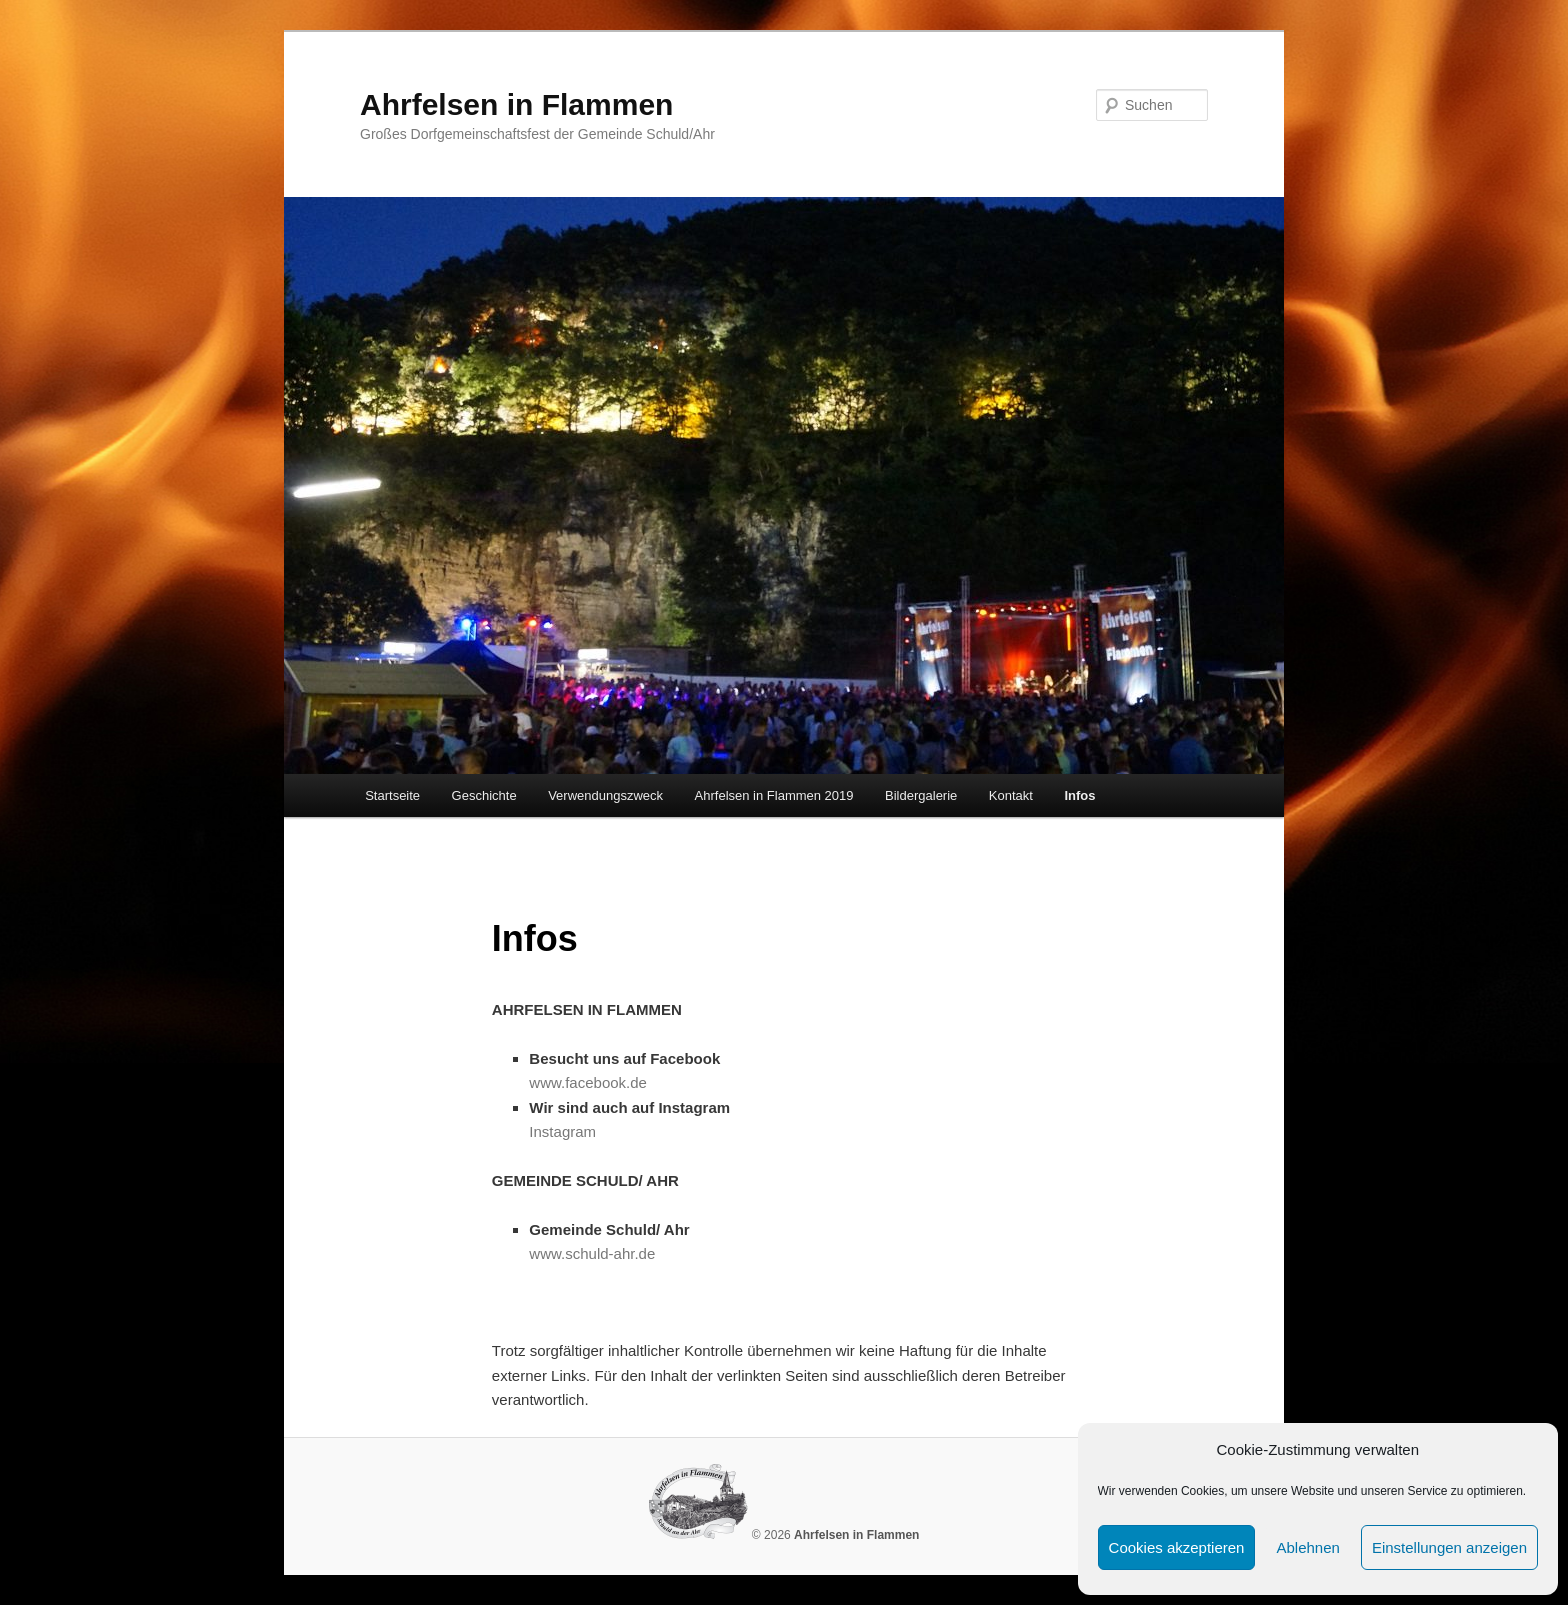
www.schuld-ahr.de (592, 1253)
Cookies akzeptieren (1177, 1547)
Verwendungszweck (605, 795)
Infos (1079, 795)
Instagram (562, 1131)
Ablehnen (1307, 1547)
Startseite (392, 795)
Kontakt (1011, 795)
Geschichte (484, 795)
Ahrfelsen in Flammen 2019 (774, 795)
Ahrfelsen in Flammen (516, 104)
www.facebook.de (588, 1082)
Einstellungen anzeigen (1449, 1547)
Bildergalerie (921, 795)
